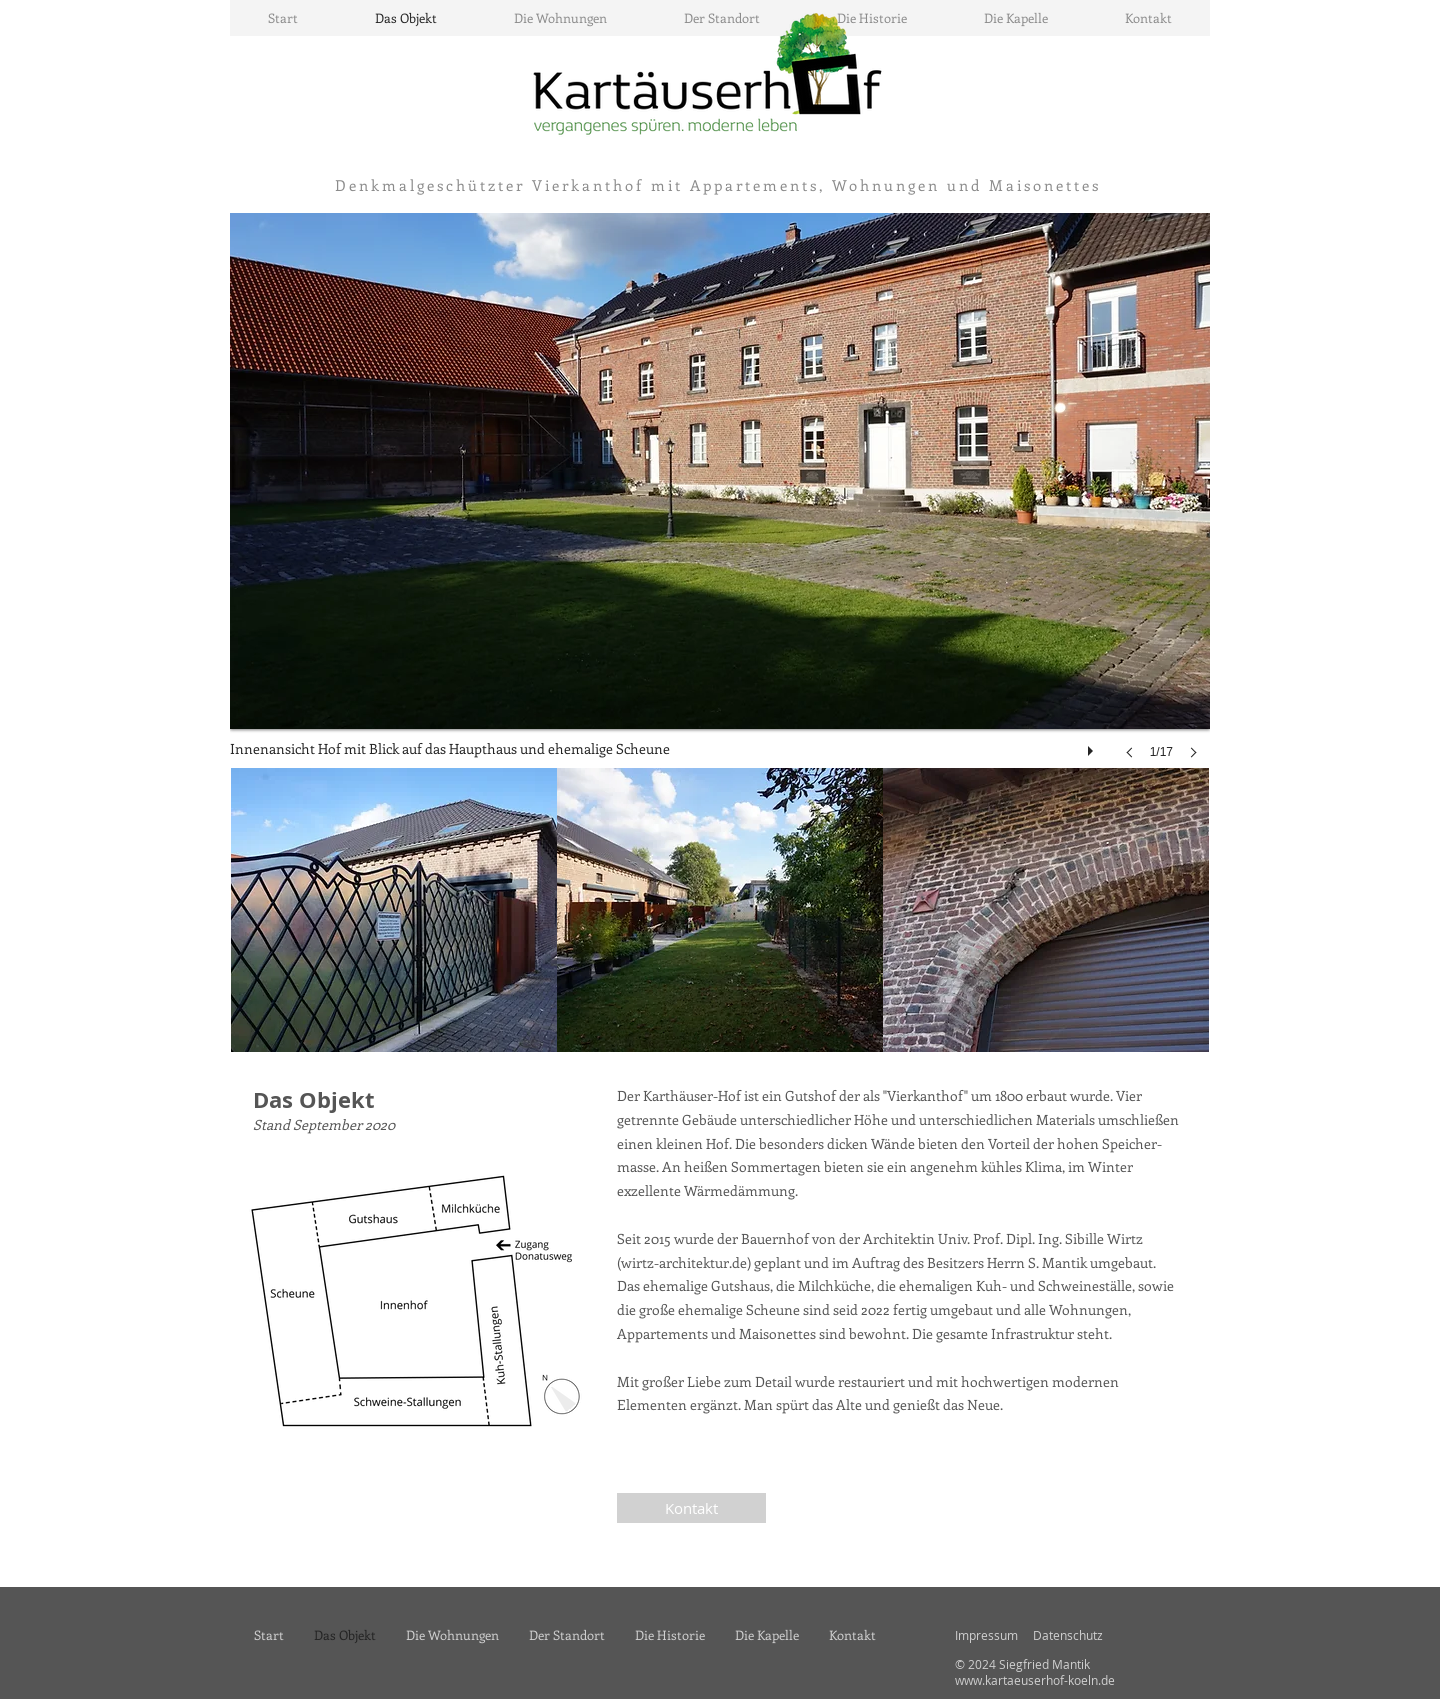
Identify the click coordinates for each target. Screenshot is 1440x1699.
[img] (394, 910)
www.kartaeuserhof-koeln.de (1035, 1680)
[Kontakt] (691, 1508)
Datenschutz (1068, 1635)
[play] (1093, 746)
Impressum (986, 1635)
